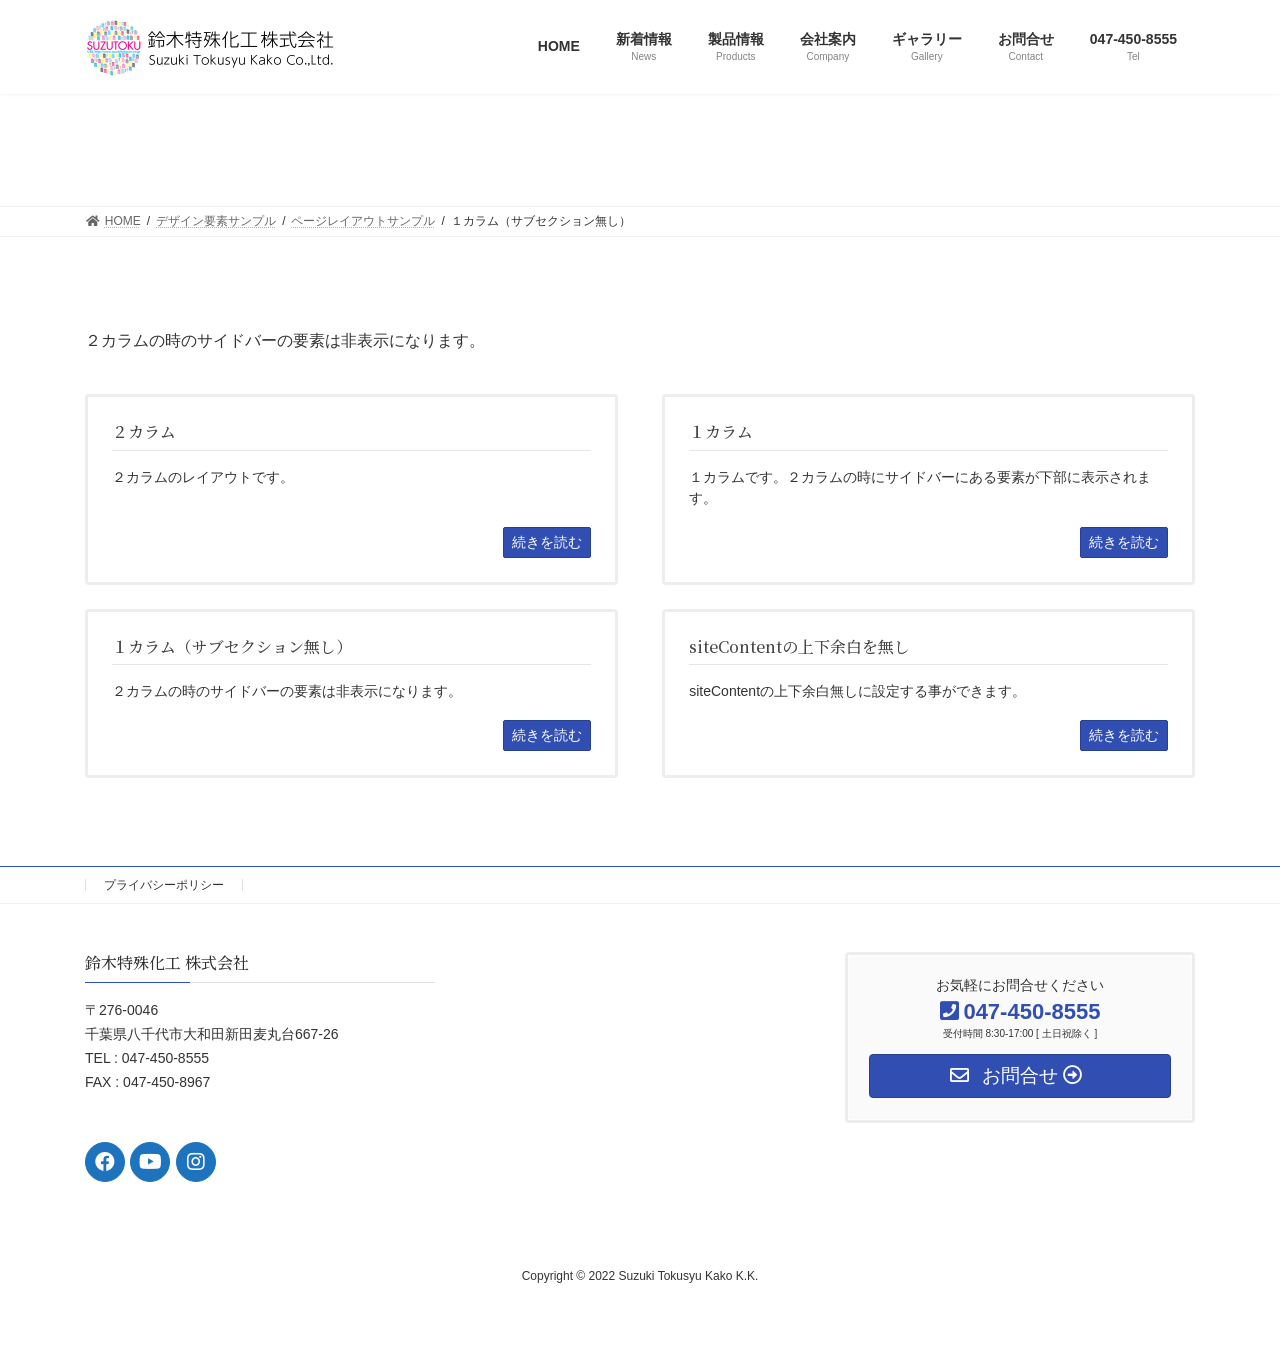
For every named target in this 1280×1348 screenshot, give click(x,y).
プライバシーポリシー (164, 885)
